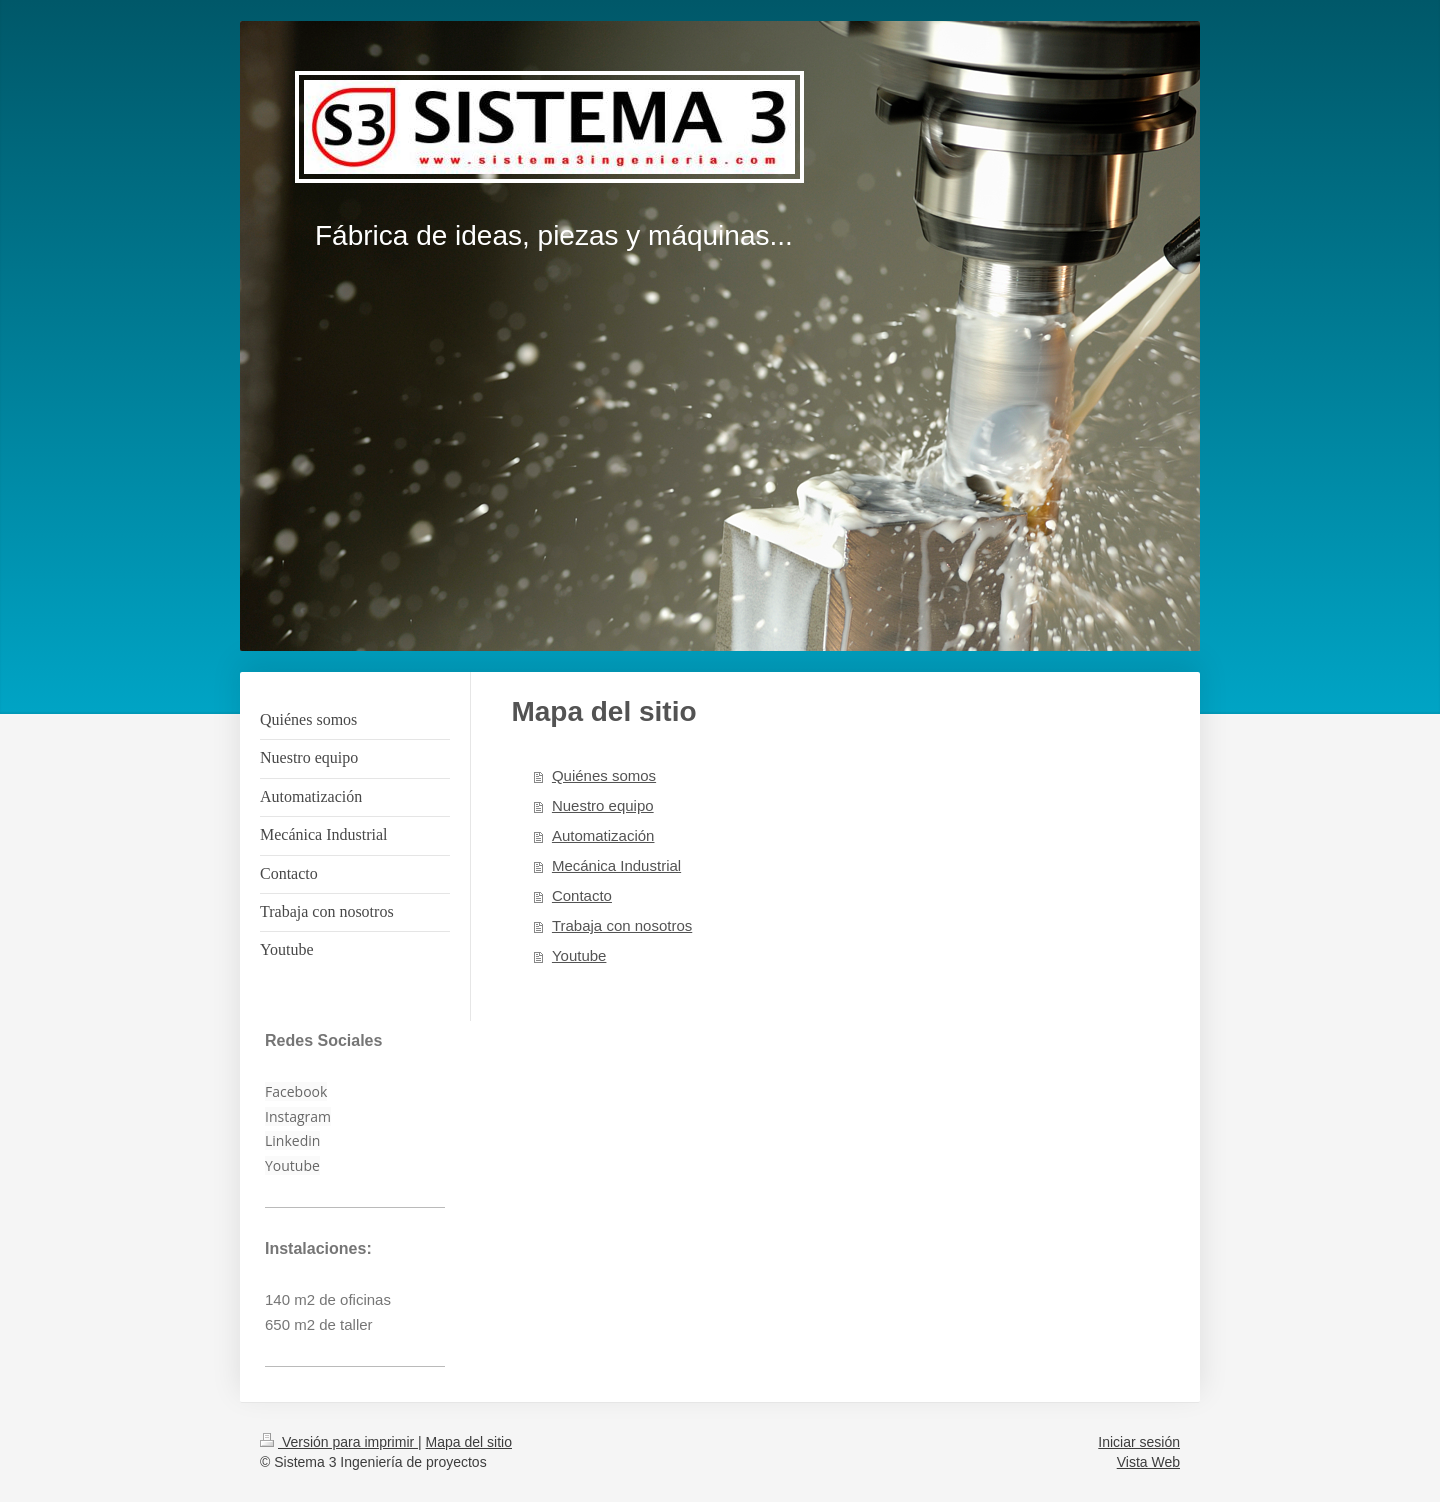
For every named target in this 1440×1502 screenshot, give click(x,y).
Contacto (582, 895)
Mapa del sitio (469, 1442)
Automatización (603, 835)
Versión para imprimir (339, 1442)
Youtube (579, 955)
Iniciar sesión (1139, 1442)
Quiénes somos (604, 775)
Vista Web (1148, 1462)
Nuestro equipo (603, 805)
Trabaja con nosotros (622, 925)
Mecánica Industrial (616, 865)
